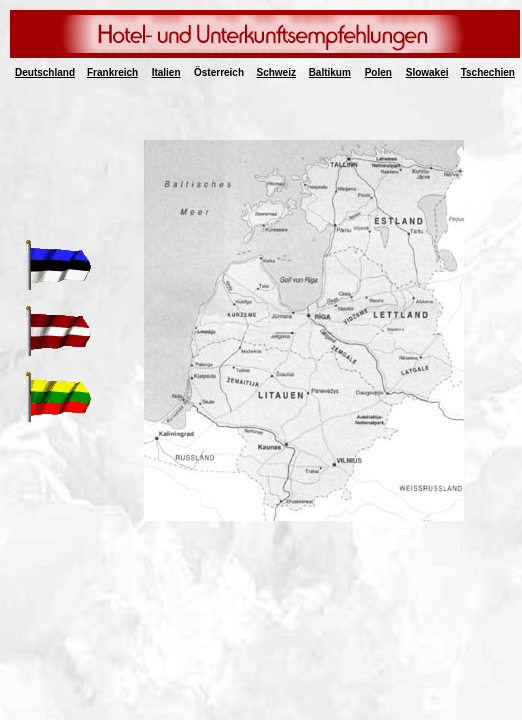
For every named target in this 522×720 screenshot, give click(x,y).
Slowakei (427, 72)
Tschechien (488, 72)
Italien (166, 72)
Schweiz (276, 72)
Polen (378, 72)
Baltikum (330, 72)
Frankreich (112, 72)
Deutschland (45, 72)
